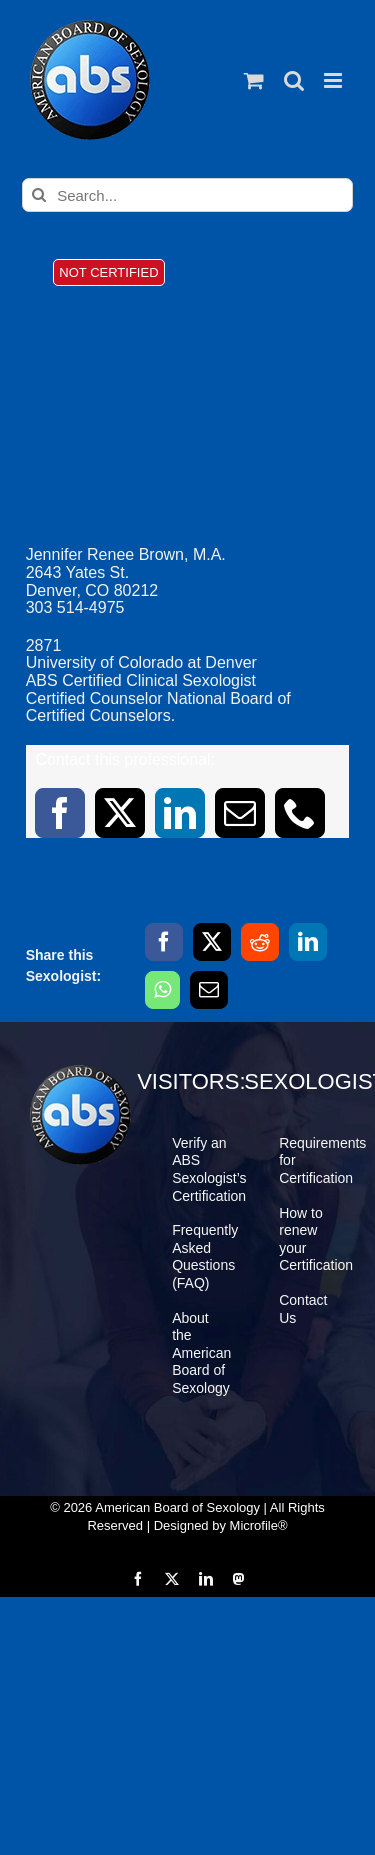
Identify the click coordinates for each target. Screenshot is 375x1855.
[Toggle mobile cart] (254, 80)
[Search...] (187, 195)
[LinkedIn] (308, 942)
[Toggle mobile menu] (334, 80)
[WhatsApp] (162, 990)
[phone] (300, 813)
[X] (212, 942)
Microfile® (259, 1525)
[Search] (39, 195)
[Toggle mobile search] (294, 80)
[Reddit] (260, 942)
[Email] (209, 990)
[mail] (240, 813)
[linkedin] (180, 813)
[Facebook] (164, 942)
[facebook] (60, 813)
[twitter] (120, 813)
